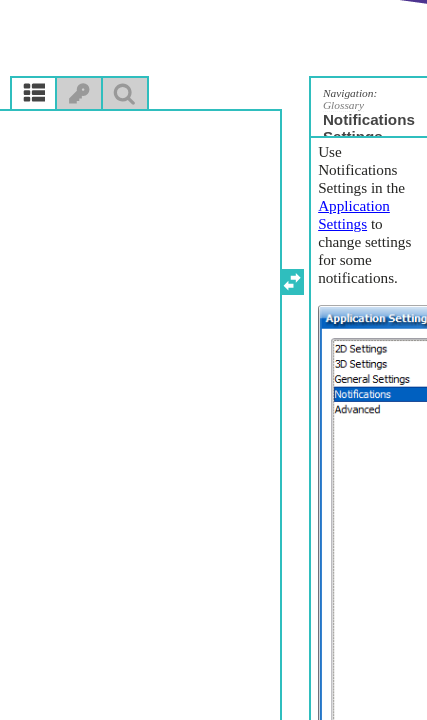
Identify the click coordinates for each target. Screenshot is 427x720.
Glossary (343, 105)
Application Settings (354, 214)
